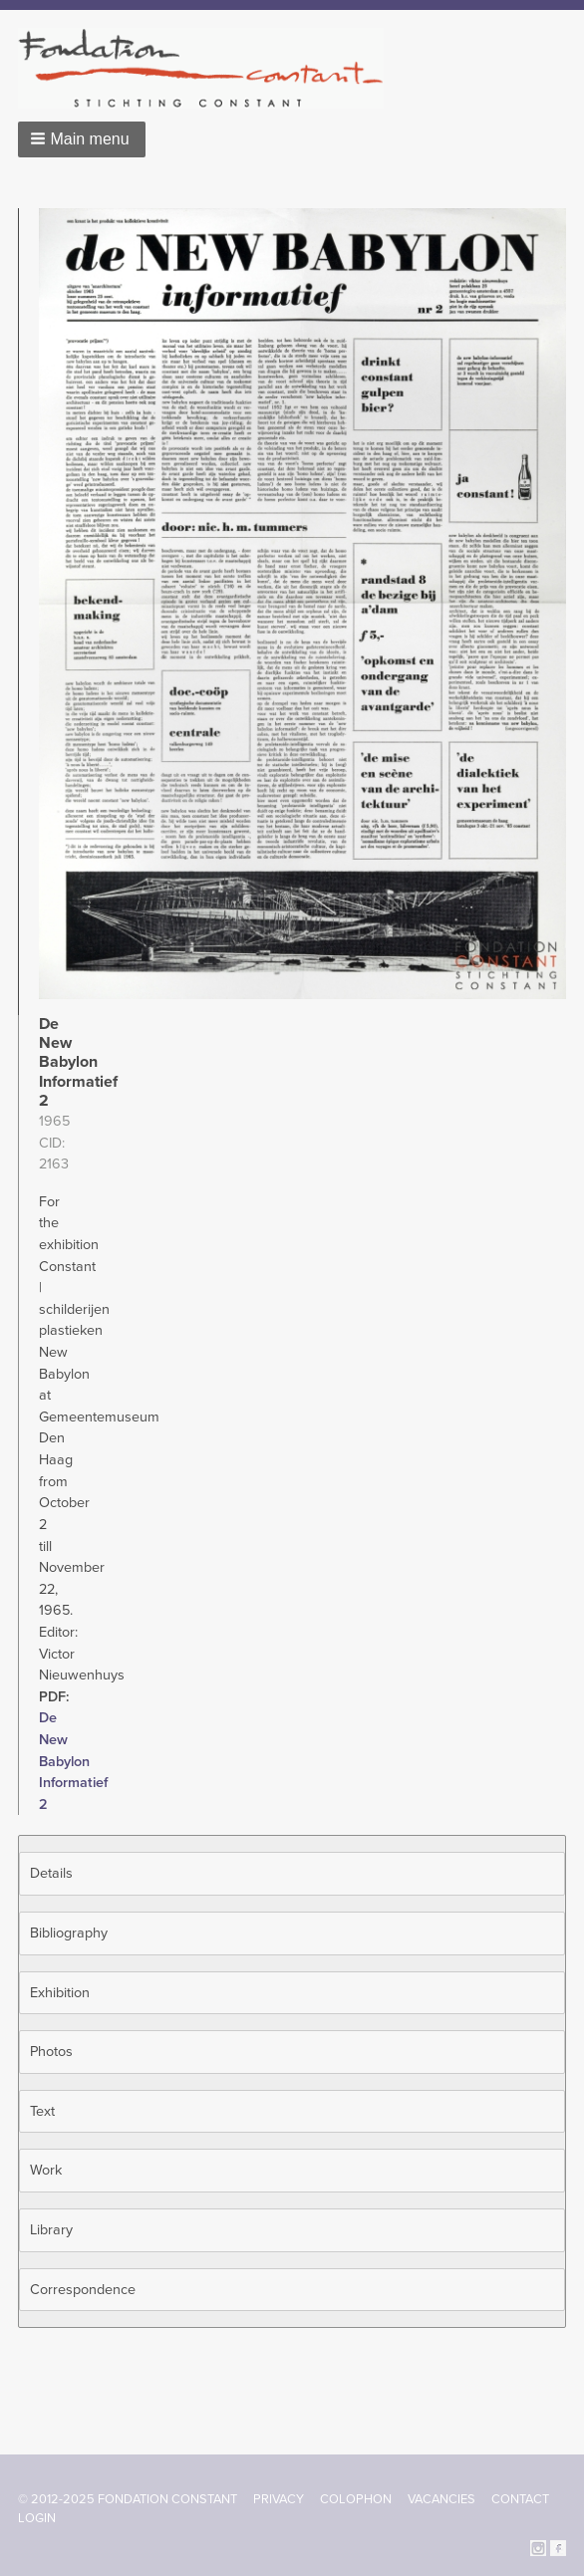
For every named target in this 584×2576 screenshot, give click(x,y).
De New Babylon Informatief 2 (73, 1760)
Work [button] (46, 2170)
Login (37, 2518)
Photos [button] (51, 2051)
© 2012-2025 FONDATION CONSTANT (127, 2499)
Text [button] (42, 2111)
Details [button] (51, 1873)
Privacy (278, 2499)
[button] (82, 139)
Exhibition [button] (60, 1992)
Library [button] (51, 2229)
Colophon (356, 2499)
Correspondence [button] (83, 2289)
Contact (520, 2499)
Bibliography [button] (69, 1933)
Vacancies (441, 2499)
